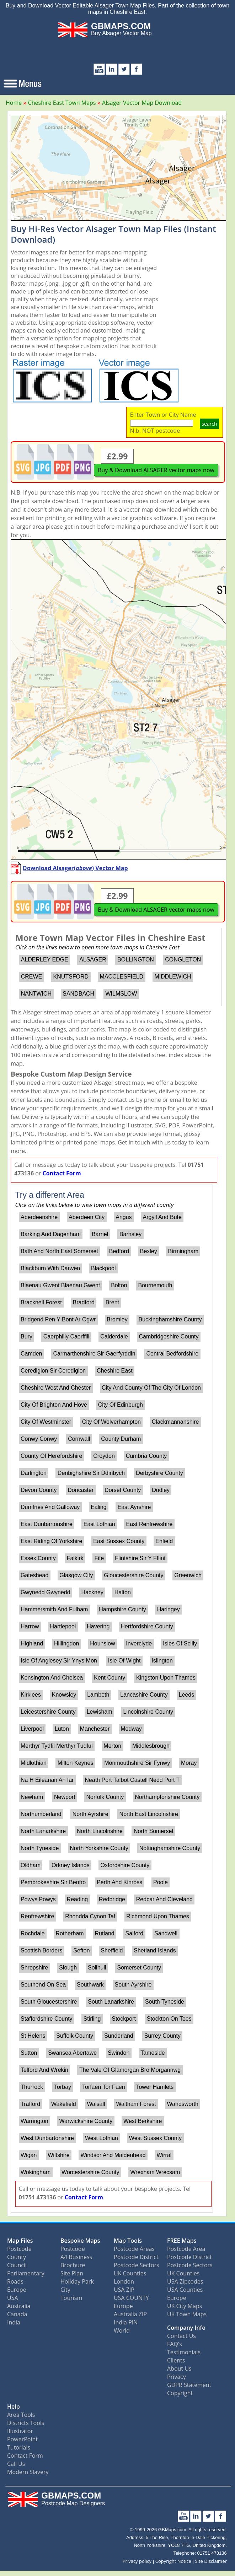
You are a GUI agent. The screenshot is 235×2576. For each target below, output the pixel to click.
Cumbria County (146, 1456)
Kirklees (31, 1695)
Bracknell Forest (41, 1302)
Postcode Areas (134, 2249)
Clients (176, 2360)
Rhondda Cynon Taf (90, 1916)
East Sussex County (118, 1541)
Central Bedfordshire (172, 1354)
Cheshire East (115, 1371)
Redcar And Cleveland (164, 1899)
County (16, 2257)
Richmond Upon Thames (157, 1916)
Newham (32, 1797)
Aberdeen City (87, 1217)
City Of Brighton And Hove (54, 1405)
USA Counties (185, 2289)
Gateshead (34, 1575)
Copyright (180, 2393)
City (65, 2289)
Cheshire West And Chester (56, 1388)
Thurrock (32, 2087)
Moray (189, 1763)
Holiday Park (77, 2281)
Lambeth (98, 1695)
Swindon (118, 2053)
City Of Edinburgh (120, 1405)
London (124, 2281)
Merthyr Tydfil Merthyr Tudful (56, 1746)
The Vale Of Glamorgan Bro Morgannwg (130, 2070)
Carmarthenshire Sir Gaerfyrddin (94, 1354)
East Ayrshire (134, 1507)
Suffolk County (74, 2036)
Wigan (29, 2155)
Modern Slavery (28, 2472)
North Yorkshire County (99, 1848)
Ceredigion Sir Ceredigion (53, 1371)
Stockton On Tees (169, 2019)
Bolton (119, 1285)
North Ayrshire (90, 1814)
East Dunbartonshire (47, 1524)
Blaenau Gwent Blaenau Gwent (60, 1285)
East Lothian (99, 1524)
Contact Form (62, 1173)
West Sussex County (155, 2138)
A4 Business (76, 2257)
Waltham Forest (136, 2104)
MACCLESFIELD (121, 977)
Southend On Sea (43, 1985)
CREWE (31, 977)
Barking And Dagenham (51, 1234)
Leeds (186, 1695)
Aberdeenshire (39, 1217)
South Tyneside (164, 2002)
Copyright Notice (173, 2561)
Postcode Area (186, 2249)
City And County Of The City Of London (151, 1388)
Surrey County (162, 2036)
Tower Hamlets (154, 2087)
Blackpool (103, 1268)
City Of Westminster (46, 1422)
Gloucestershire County (133, 1575)
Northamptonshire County (167, 1797)
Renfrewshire (37, 1916)
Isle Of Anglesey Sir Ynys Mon (59, 1661)
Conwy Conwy (39, 1439)
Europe (16, 2289)
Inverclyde (139, 1643)
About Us (179, 2368)
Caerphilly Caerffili (66, 1336)
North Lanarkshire (43, 1831)
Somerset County (139, 1968)
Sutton (29, 2053)
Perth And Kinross (119, 1882)
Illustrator (20, 2431)
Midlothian (34, 1763)
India (13, 2322)
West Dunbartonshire (47, 2138)
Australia (19, 2306)
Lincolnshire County (148, 1712)
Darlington (34, 1473)
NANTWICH (36, 994)
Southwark (90, 1985)
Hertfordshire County (147, 1626)
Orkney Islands (71, 1865)
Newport (64, 1797)
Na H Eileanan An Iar (47, 1780)
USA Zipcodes (185, 2281)
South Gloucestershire (49, 2002)
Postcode (19, 2249)
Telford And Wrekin (44, 2070)
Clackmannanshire (175, 1422)
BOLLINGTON (135, 959)
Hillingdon (66, 1643)
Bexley (148, 1251)
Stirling (92, 2019)
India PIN (126, 2322)
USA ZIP (124, 2289)
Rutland (104, 1933)
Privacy (176, 2376)
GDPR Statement (189, 2385)
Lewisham (99, 1712)
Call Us (16, 2464)
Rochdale (33, 1933)
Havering (98, 1626)
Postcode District (136, 2257)
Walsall (96, 2104)
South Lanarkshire (111, 2002)
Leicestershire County (48, 1712)
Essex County (38, 1558)
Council (17, 2265)
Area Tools (21, 2414)
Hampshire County (122, 1609)
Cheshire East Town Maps (62, 103)
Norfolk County (105, 1797)
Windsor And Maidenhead (112, 2155)
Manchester (95, 1729)
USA (12, 2298)
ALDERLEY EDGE (44, 959)
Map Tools (128, 2240)
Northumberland (41, 1814)
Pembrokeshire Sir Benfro (53, 1882)
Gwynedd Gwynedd (45, 1592)
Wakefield (63, 2104)
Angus (124, 1217)
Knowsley (64, 1695)
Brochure (72, 2265)
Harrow (30, 1626)
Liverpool (32, 1729)
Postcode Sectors (136, 2265)
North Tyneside (40, 1848)
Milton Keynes (76, 1763)
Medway (131, 1729)
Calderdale (114, 1336)
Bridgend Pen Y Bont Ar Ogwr (58, 1319)
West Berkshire (142, 2121)
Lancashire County (143, 1695)
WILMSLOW (121, 994)
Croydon (103, 1456)
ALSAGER (92, 959)
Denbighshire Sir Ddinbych (91, 1473)
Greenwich (187, 1575)
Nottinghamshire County (170, 1848)
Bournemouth (155, 1285)
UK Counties (130, 2273)
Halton (122, 1592)
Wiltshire (58, 2155)
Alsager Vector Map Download (142, 103)
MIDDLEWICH (172, 977)
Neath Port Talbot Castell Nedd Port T (132, 1780)
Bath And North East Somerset (59, 1251)
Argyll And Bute (162, 1217)
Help (13, 2406)
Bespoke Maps (80, 2240)
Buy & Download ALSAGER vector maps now (156, 470)
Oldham (31, 1865)
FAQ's (174, 2344)
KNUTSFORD (71, 977)
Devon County (39, 1490)
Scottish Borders (41, 1950)
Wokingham (35, 2172)
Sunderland (118, 2036)
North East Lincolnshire (148, 1814)
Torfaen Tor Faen (103, 2087)
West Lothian (101, 2138)
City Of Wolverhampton (111, 1422)
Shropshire (34, 1968)
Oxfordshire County (125, 1865)
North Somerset (153, 1831)
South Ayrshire (133, 1985)
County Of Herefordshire (51, 1456)
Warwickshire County (86, 2121)
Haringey (168, 1609)
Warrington (34, 2121)
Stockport (124, 2019)
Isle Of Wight (124, 1661)
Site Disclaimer (210, 2561)
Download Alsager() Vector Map (75, 868)
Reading (77, 1899)
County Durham (121, 1439)
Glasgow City (76, 1575)
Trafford (30, 2104)
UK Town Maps (187, 2314)
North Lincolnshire (100, 1831)
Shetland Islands (155, 1950)
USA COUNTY (131, 2298)
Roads (15, 2281)
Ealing (98, 1507)
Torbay (62, 2087)
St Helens (33, 2036)
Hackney (92, 1592)
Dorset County (123, 1490)
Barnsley (130, 1234)
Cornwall (79, 1439)
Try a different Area (49, 1195)
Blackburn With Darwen (50, 1268)
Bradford (83, 1302)
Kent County (109, 1678)
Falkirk (75, 1558)
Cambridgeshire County (168, 1336)
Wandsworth (182, 2104)
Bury (26, 1336)
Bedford (119, 1251)
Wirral (164, 2155)
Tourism (71, 2298)
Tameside (152, 2053)
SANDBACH (78, 994)
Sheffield (112, 1950)
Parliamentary (25, 2273)
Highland (32, 1643)
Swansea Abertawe (72, 2053)
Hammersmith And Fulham (54, 1609)
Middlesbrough (151, 1746)
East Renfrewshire (149, 1524)
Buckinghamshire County (170, 1319)
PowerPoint (22, 2439)
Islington (162, 1661)
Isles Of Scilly (180, 1643)
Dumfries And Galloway (50, 1507)
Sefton (81, 1950)
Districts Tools (25, 2423)
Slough (68, 1968)
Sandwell (165, 1933)
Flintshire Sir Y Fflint (140, 1558)
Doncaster (81, 1490)
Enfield (164, 1541)
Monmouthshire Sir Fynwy (137, 1763)
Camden (31, 1354)
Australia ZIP (130, 2314)
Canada (17, 2314)
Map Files (20, 2240)
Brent (112, 1302)
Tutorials (18, 2447)
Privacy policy (137, 2561)
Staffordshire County (47, 2019)
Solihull (97, 1968)
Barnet (100, 1234)
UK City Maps (184, 2306)
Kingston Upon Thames (166, 1678)
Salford (134, 1933)
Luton (62, 1729)
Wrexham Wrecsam (155, 2172)
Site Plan (71, 2273)
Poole (160, 1882)
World (122, 2330)
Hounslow (102, 1643)
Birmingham (183, 1251)
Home (14, 103)
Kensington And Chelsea (52, 1678)
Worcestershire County (90, 2172)
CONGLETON (183, 959)
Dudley (161, 1490)
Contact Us (181, 2336)
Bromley (117, 1319)
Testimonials (184, 2352)
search (209, 423)
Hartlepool (63, 1626)
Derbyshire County (159, 1473)
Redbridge (112, 1899)
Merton (112, 1746)
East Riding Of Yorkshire (51, 1541)
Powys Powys (38, 1899)
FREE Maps (182, 2240)
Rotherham (70, 1933)
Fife (99, 1558)
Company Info (186, 2327)
